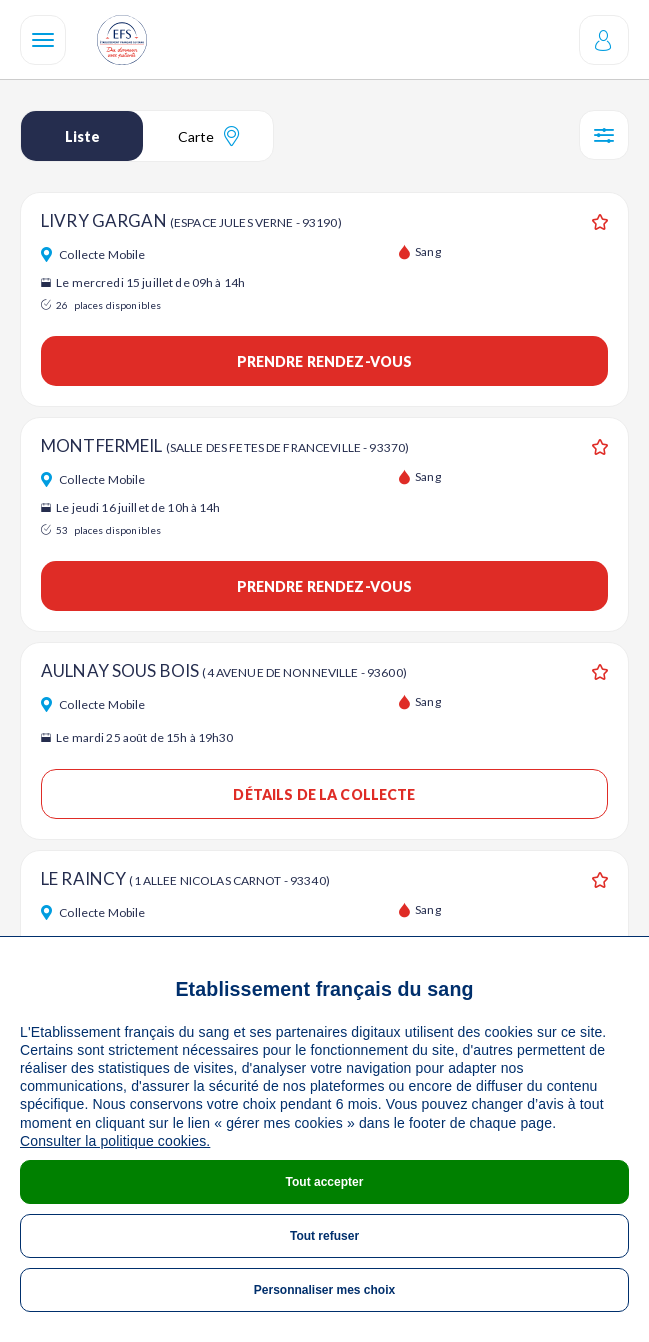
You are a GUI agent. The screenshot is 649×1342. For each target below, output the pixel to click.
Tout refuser (324, 1236)
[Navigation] (43, 40)
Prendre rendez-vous (325, 361)
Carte (208, 136)
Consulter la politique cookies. (115, 1141)
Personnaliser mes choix (324, 1290)
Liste (82, 136)
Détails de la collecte (324, 794)
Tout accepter (325, 1182)
